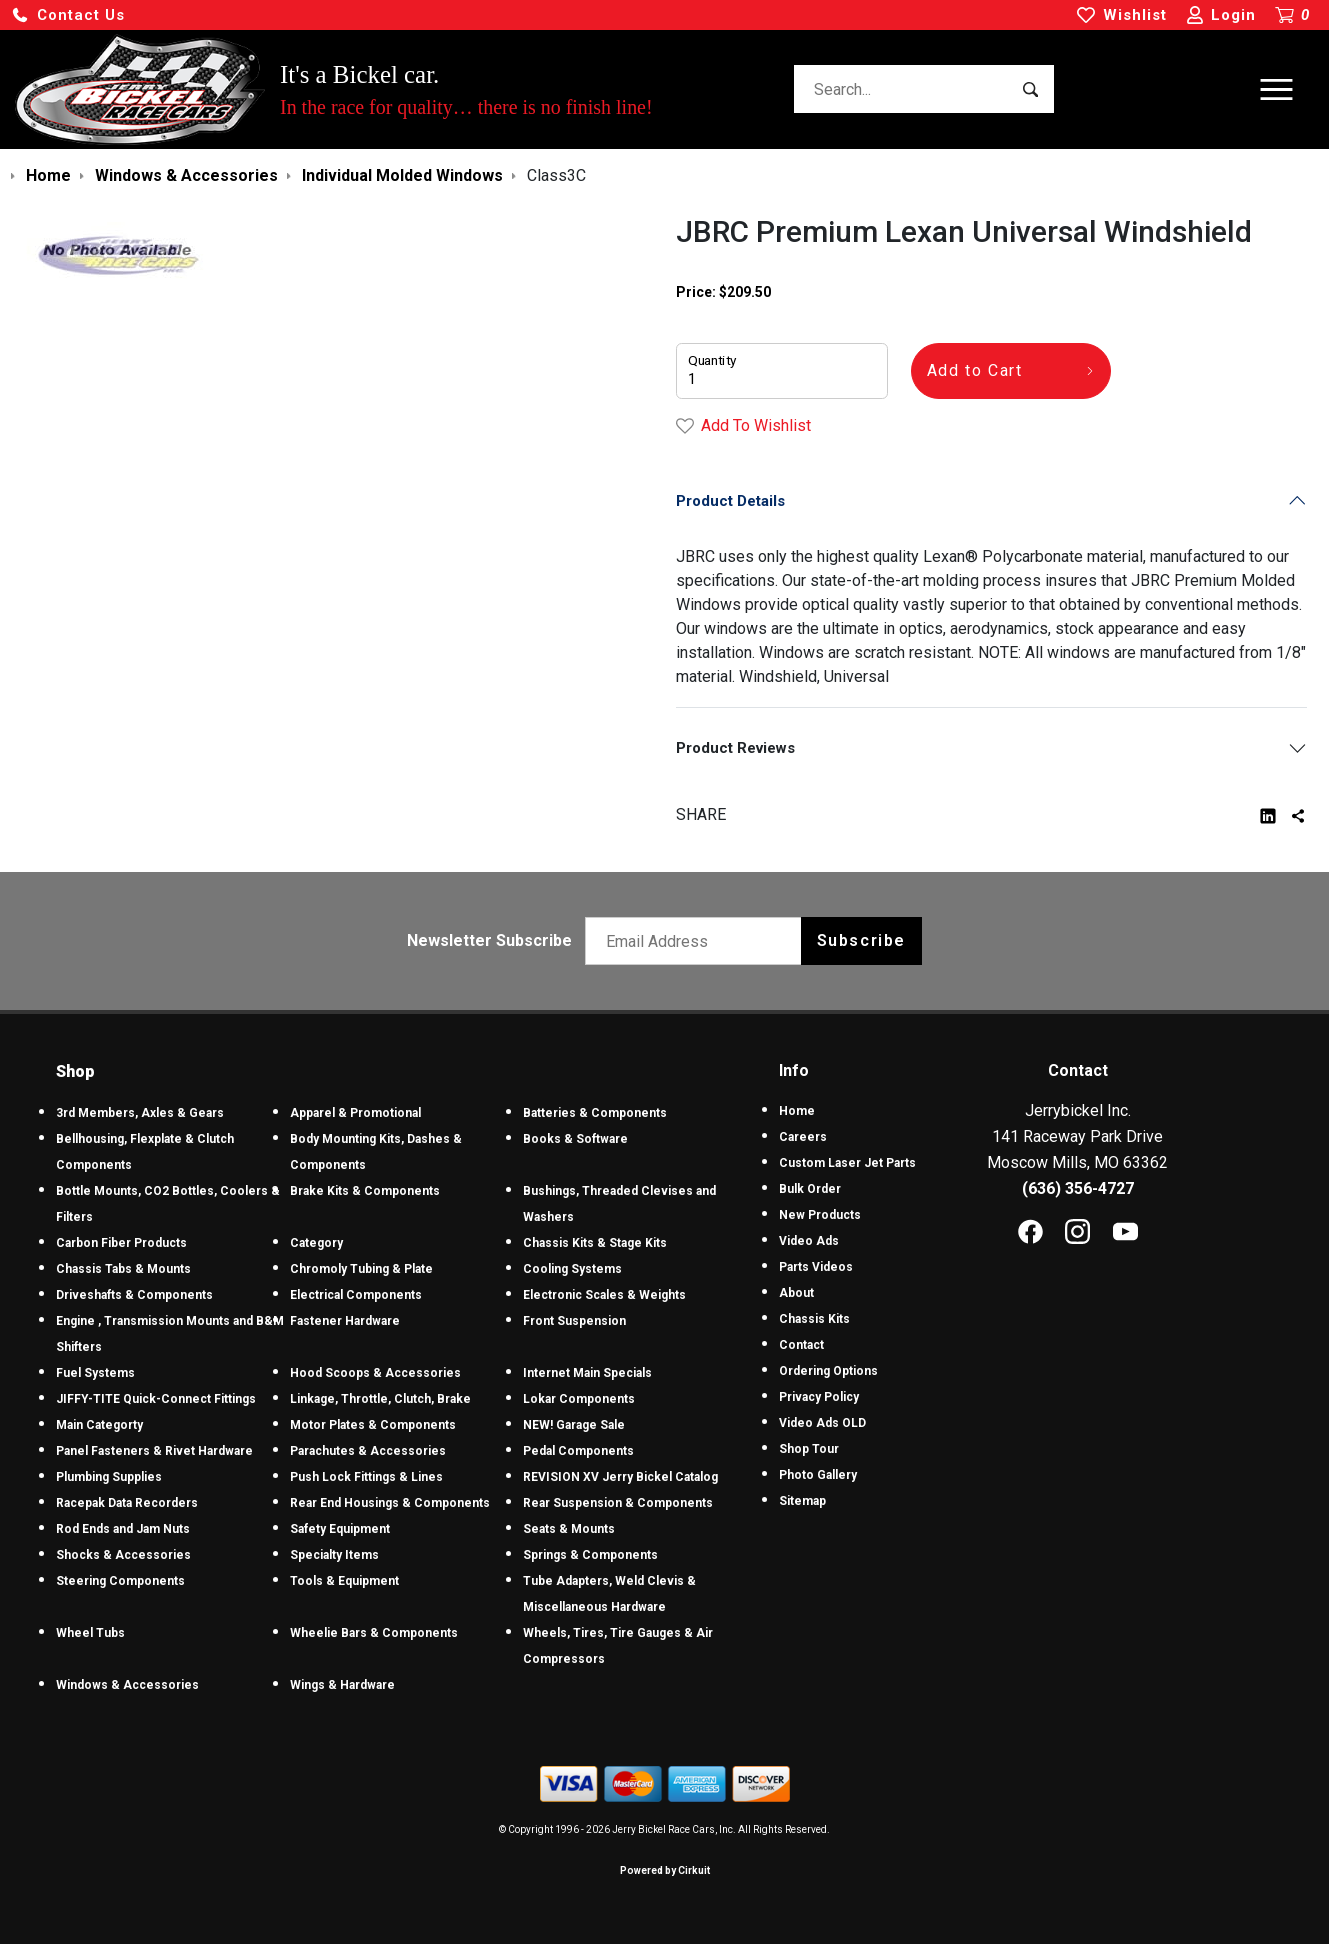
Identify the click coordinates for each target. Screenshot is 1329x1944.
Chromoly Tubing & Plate (361, 1269)
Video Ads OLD (822, 1423)
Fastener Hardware (345, 1321)
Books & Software (575, 1139)
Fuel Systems (95, 1373)
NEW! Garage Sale (574, 1425)
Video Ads (809, 1241)
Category (316, 1243)
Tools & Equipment (344, 1581)
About (796, 1293)
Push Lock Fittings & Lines (366, 1477)
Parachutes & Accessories (368, 1451)
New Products (820, 1215)
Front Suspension (574, 1321)
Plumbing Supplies (109, 1477)
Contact (801, 1345)
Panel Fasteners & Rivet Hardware (154, 1451)
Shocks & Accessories (123, 1555)
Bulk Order (810, 1189)
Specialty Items (334, 1555)
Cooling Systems (572, 1269)
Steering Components (120, 1581)
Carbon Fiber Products (121, 1243)
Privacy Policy (819, 1397)
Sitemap (802, 1501)
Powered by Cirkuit (665, 1870)
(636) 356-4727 (1078, 1188)
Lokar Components (579, 1399)
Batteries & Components (595, 1113)
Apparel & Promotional (355, 1113)
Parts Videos (816, 1267)
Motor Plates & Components (373, 1425)
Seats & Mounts (569, 1529)
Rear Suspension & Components (618, 1503)
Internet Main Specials (587, 1373)
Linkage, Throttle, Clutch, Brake (380, 1399)
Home (797, 1111)
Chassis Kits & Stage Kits (595, 1243)
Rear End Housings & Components (390, 1503)
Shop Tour (809, 1449)
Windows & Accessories (127, 1685)
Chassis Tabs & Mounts (123, 1269)
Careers (803, 1137)
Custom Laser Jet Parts (847, 1163)
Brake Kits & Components (365, 1191)
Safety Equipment (340, 1529)
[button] (68, 15)
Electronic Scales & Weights (604, 1295)
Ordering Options (828, 1371)
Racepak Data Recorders (127, 1503)
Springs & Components (590, 1555)
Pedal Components (578, 1451)
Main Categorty (99, 1425)
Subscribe (861, 940)
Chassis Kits (814, 1319)
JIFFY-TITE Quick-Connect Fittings (156, 1399)
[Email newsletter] (697, 941)
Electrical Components (356, 1295)
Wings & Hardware (342, 1685)
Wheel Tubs (90, 1633)
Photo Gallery (818, 1475)
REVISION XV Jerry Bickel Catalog (620, 1477)
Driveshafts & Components (134, 1295)
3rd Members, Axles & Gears (140, 1113)
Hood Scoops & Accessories (375, 1373)
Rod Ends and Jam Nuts (123, 1529)
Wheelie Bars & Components (374, 1633)
